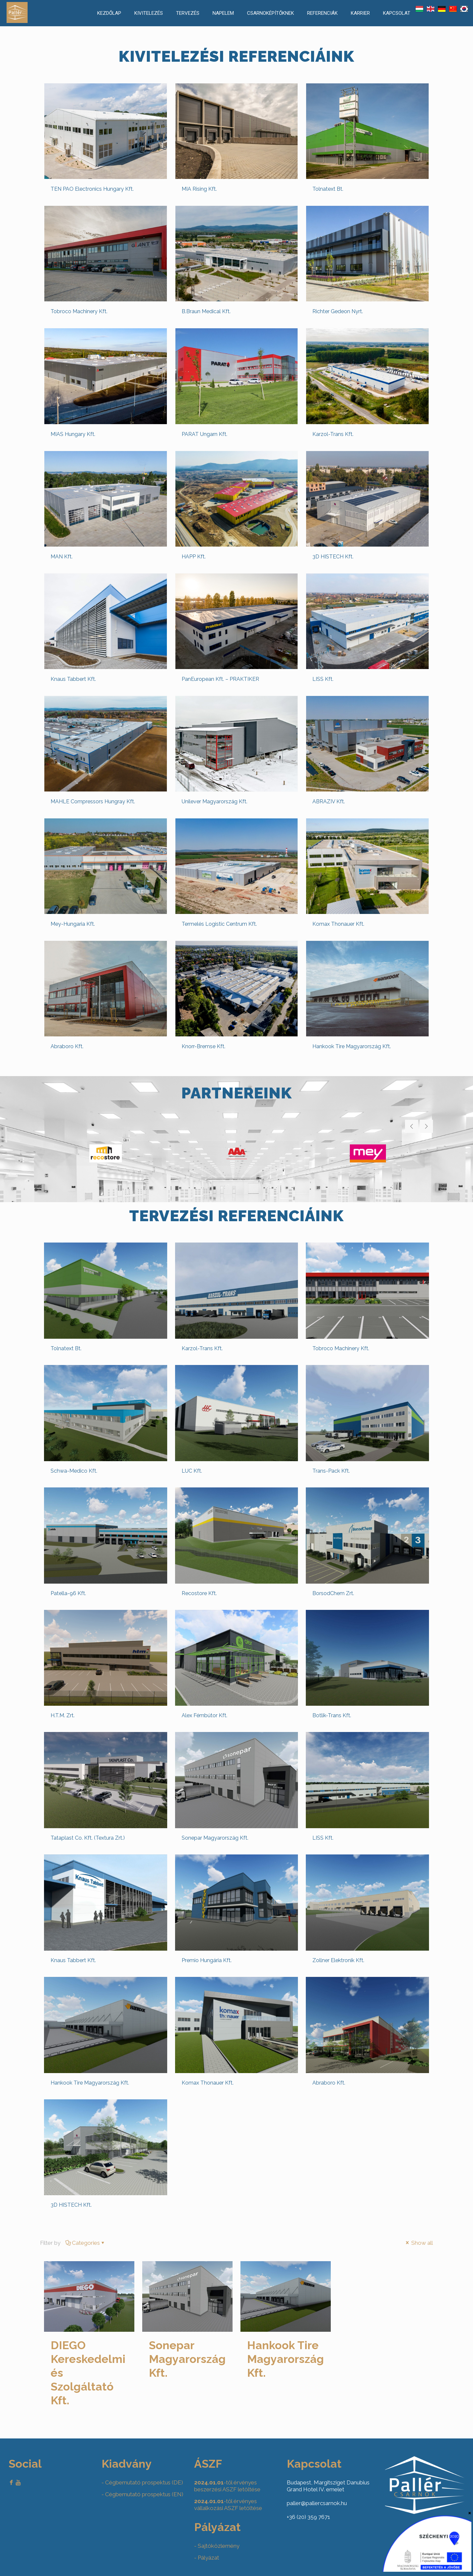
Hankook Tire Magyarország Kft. (351, 1046)
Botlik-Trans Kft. (331, 1715)
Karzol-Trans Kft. (332, 434)
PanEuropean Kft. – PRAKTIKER (220, 679)
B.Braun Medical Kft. (206, 311)
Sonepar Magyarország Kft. (215, 1838)
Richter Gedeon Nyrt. (337, 311)
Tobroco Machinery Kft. (79, 311)
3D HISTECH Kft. (332, 556)
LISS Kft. (322, 679)
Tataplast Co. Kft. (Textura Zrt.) (88, 1838)
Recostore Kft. (199, 1593)
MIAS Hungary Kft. (73, 434)
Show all (418, 2243)
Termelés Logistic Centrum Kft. (219, 924)
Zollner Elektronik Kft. (338, 1960)
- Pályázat (206, 2557)
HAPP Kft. (194, 556)
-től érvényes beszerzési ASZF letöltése (227, 2486)
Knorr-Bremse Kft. (203, 1046)
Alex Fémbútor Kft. (204, 1715)
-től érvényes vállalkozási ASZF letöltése (228, 2504)
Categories (85, 2243)
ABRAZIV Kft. (328, 801)
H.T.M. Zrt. (63, 1715)
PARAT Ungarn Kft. (204, 434)
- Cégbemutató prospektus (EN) (142, 2494)
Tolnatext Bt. (327, 189)
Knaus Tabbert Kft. (73, 679)
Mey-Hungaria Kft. (73, 924)
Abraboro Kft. (67, 1046)
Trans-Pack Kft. (331, 1471)
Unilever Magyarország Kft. (214, 801)
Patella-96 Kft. (68, 1593)
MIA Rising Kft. (199, 189)
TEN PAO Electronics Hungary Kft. (92, 189)
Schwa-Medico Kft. (74, 1471)
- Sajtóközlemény (216, 2546)
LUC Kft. (192, 1471)
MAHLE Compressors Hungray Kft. (93, 801)
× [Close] (469, 2513)
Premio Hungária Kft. (207, 1960)
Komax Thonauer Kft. (338, 924)
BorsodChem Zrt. (333, 1593)
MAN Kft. (62, 556)
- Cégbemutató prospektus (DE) (142, 2482)
